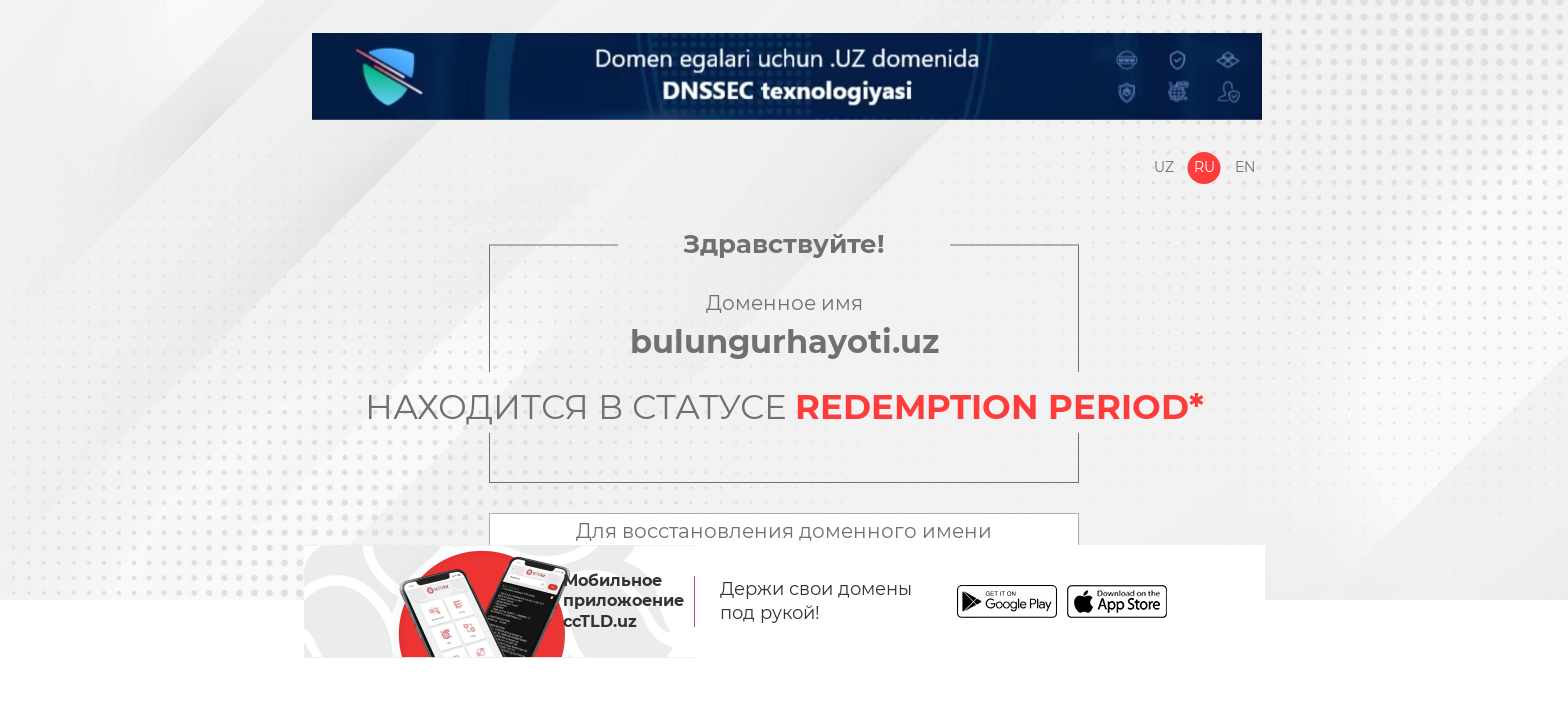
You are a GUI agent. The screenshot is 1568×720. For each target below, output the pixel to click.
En (1245, 167)
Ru (1204, 167)
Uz (1164, 167)
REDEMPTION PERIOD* (999, 407)
